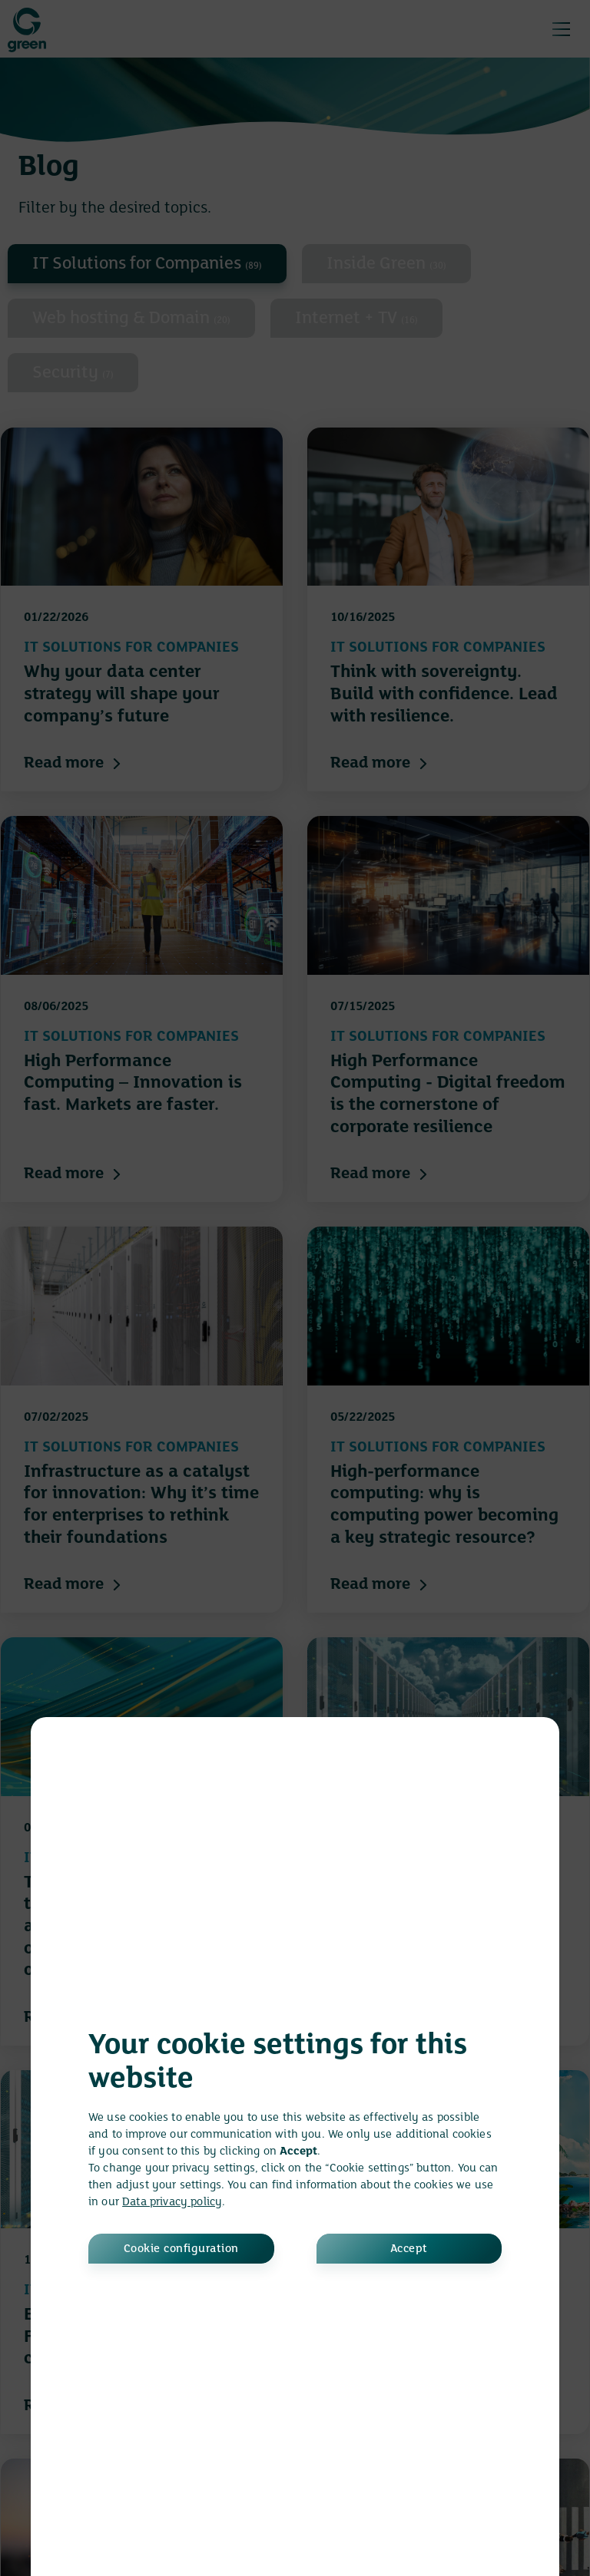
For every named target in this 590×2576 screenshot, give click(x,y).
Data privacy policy (172, 2202)
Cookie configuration (181, 2249)
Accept (409, 2249)
